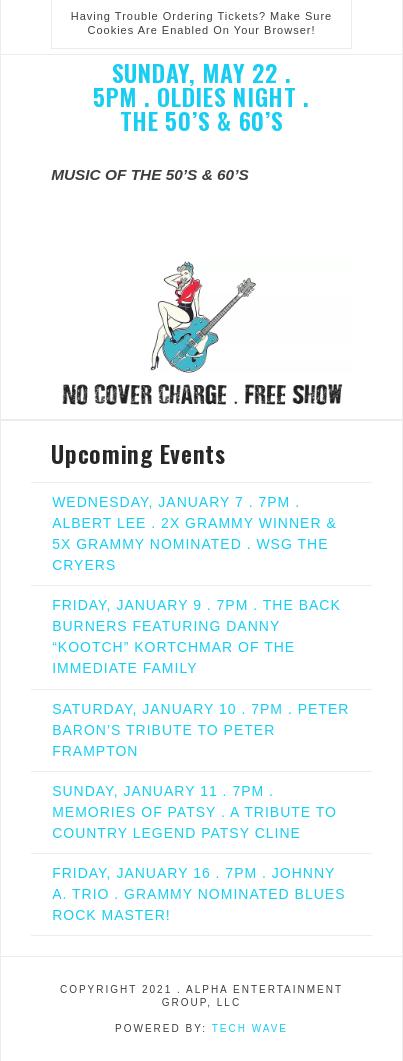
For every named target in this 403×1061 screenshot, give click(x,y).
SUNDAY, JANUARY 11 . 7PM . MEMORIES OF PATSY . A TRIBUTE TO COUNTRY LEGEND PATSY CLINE (194, 812)
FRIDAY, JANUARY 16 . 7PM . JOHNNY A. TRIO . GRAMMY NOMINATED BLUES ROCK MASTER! (198, 894)
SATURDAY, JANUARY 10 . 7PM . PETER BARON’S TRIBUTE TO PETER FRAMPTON (200, 730)
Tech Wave (250, 1028)
